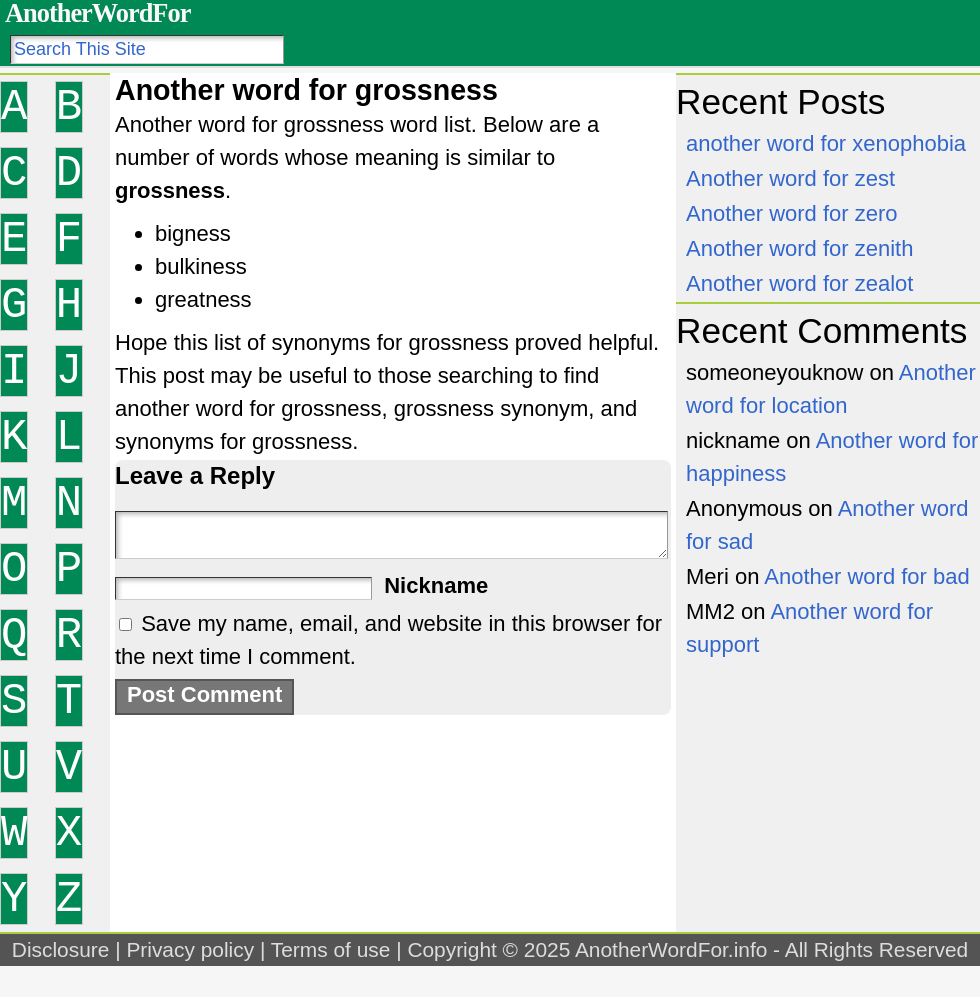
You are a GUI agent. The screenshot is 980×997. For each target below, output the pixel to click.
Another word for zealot (799, 283)
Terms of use (331, 949)
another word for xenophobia (826, 143)
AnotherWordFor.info (671, 949)
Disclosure (61, 949)
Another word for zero (792, 213)
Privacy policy (190, 949)
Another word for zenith (799, 248)
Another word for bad (866, 576)
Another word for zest (790, 178)
